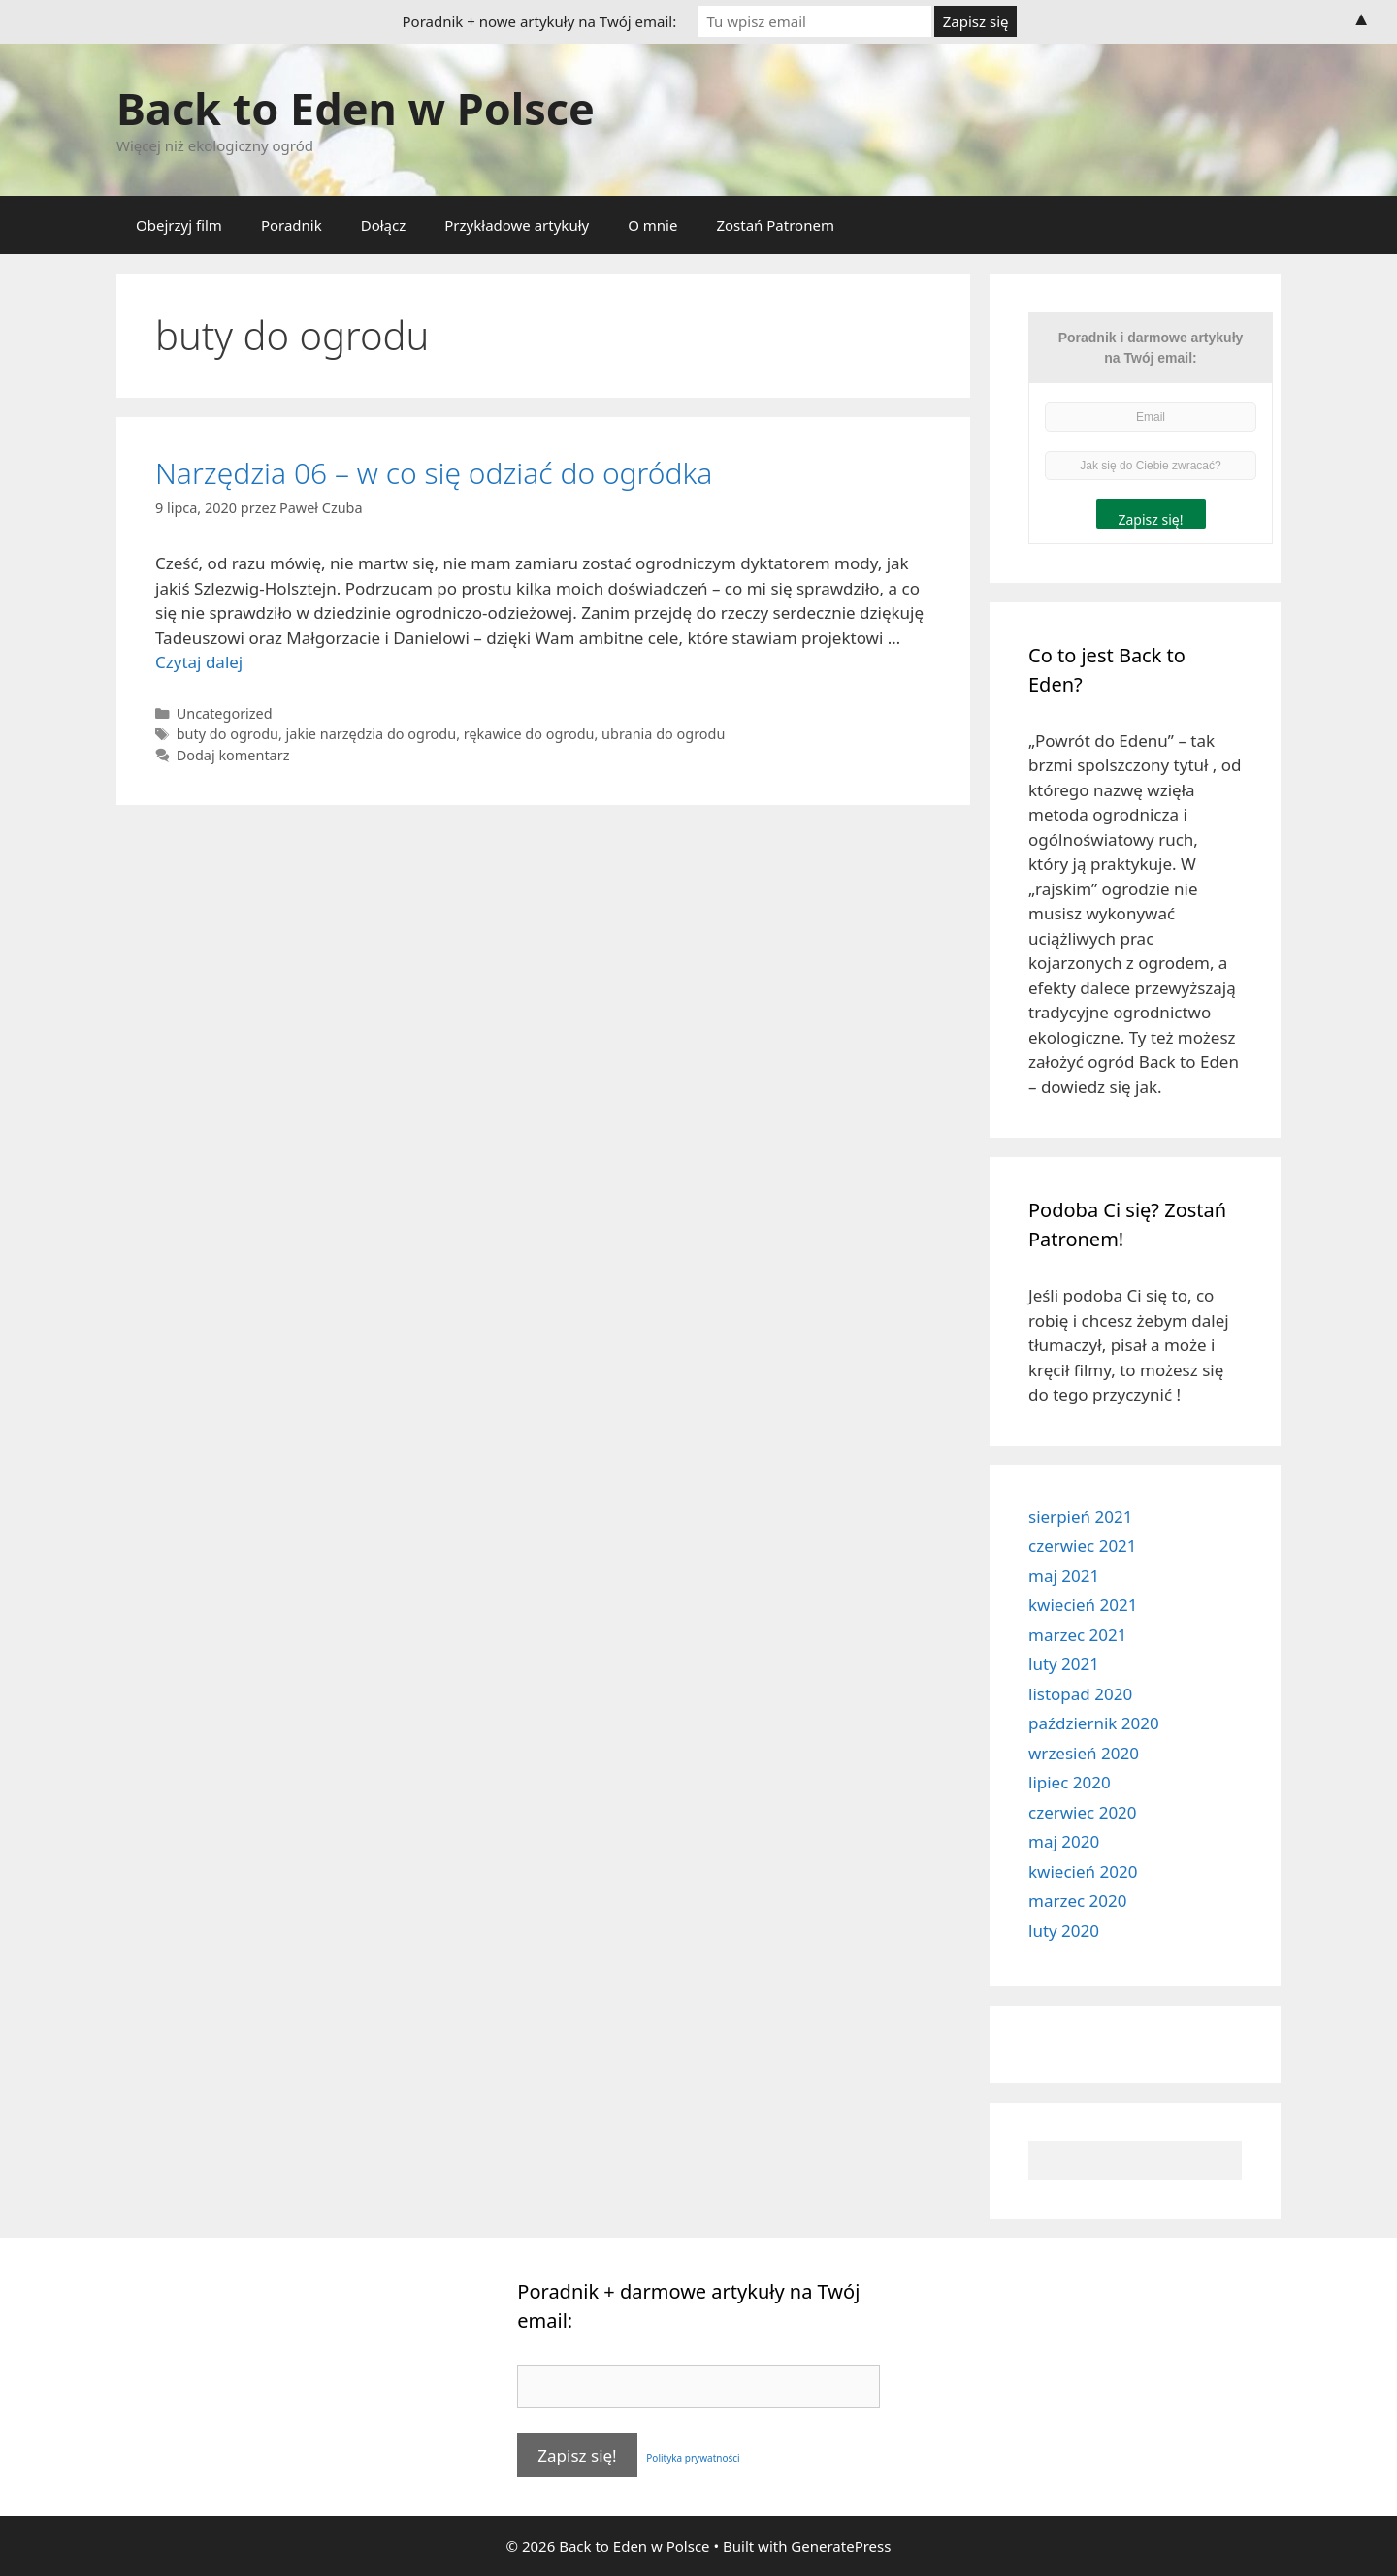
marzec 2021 (1077, 1635)
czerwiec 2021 (1082, 1545)
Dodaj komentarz (233, 755)
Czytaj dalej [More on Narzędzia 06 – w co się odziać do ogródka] (199, 662)
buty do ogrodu (227, 733)
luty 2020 (1063, 1930)
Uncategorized (225, 713)
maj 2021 (1063, 1575)
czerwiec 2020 (1082, 1812)
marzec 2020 (1077, 1900)
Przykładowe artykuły (516, 225)
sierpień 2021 (1080, 1516)
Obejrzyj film (179, 225)
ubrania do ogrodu (663, 733)
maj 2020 (1063, 1841)
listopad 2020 (1080, 1694)
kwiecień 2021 (1082, 1605)
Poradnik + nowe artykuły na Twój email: (540, 21)
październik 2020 (1093, 1723)
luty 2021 (1063, 1664)
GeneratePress (841, 2546)
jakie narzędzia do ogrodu (371, 733)
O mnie (652, 225)
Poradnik (291, 225)
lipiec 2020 (1069, 1782)
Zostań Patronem (774, 225)
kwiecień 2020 (1082, 1871)
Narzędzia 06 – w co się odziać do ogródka (433, 473)
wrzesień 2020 (1083, 1753)
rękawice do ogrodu (529, 733)
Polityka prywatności (690, 2457)
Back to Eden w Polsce (355, 108)
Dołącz (383, 225)
